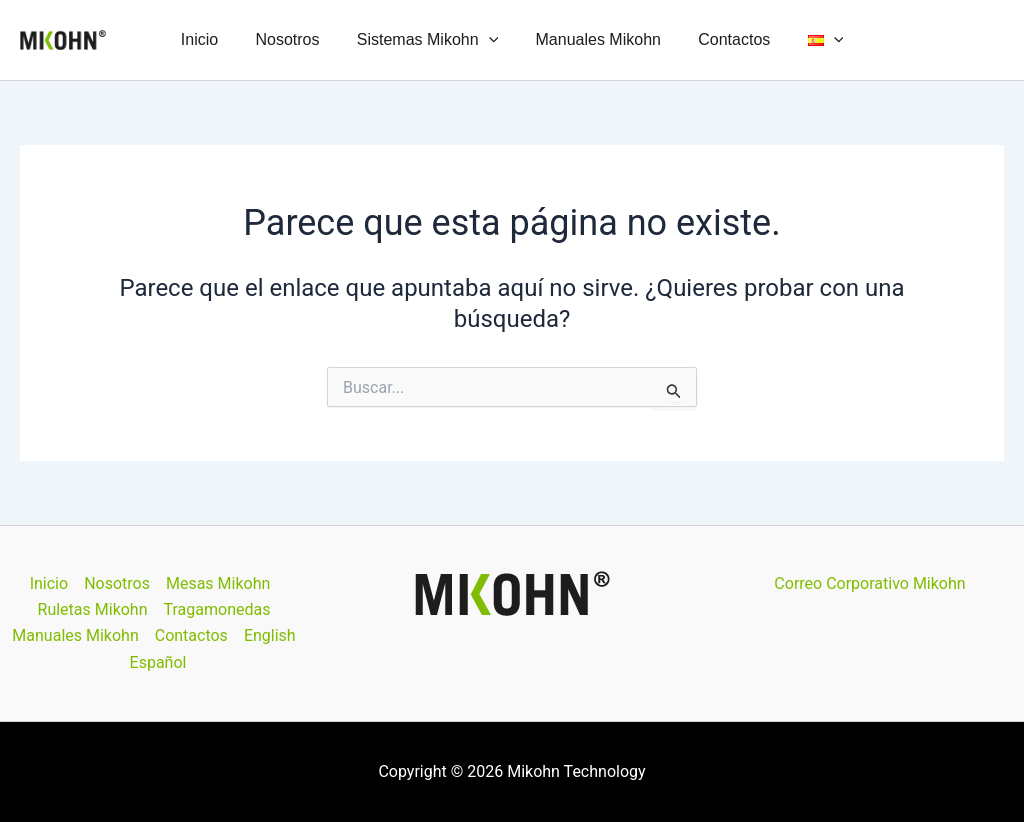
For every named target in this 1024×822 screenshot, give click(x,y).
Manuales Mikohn (595, 39)
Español (158, 662)
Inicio (212, 39)
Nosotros (295, 39)
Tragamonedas (217, 609)
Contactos (726, 39)
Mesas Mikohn (218, 583)
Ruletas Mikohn (93, 609)
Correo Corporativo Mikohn (869, 583)
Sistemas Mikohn (429, 40)
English (270, 635)
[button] (491, 40)
